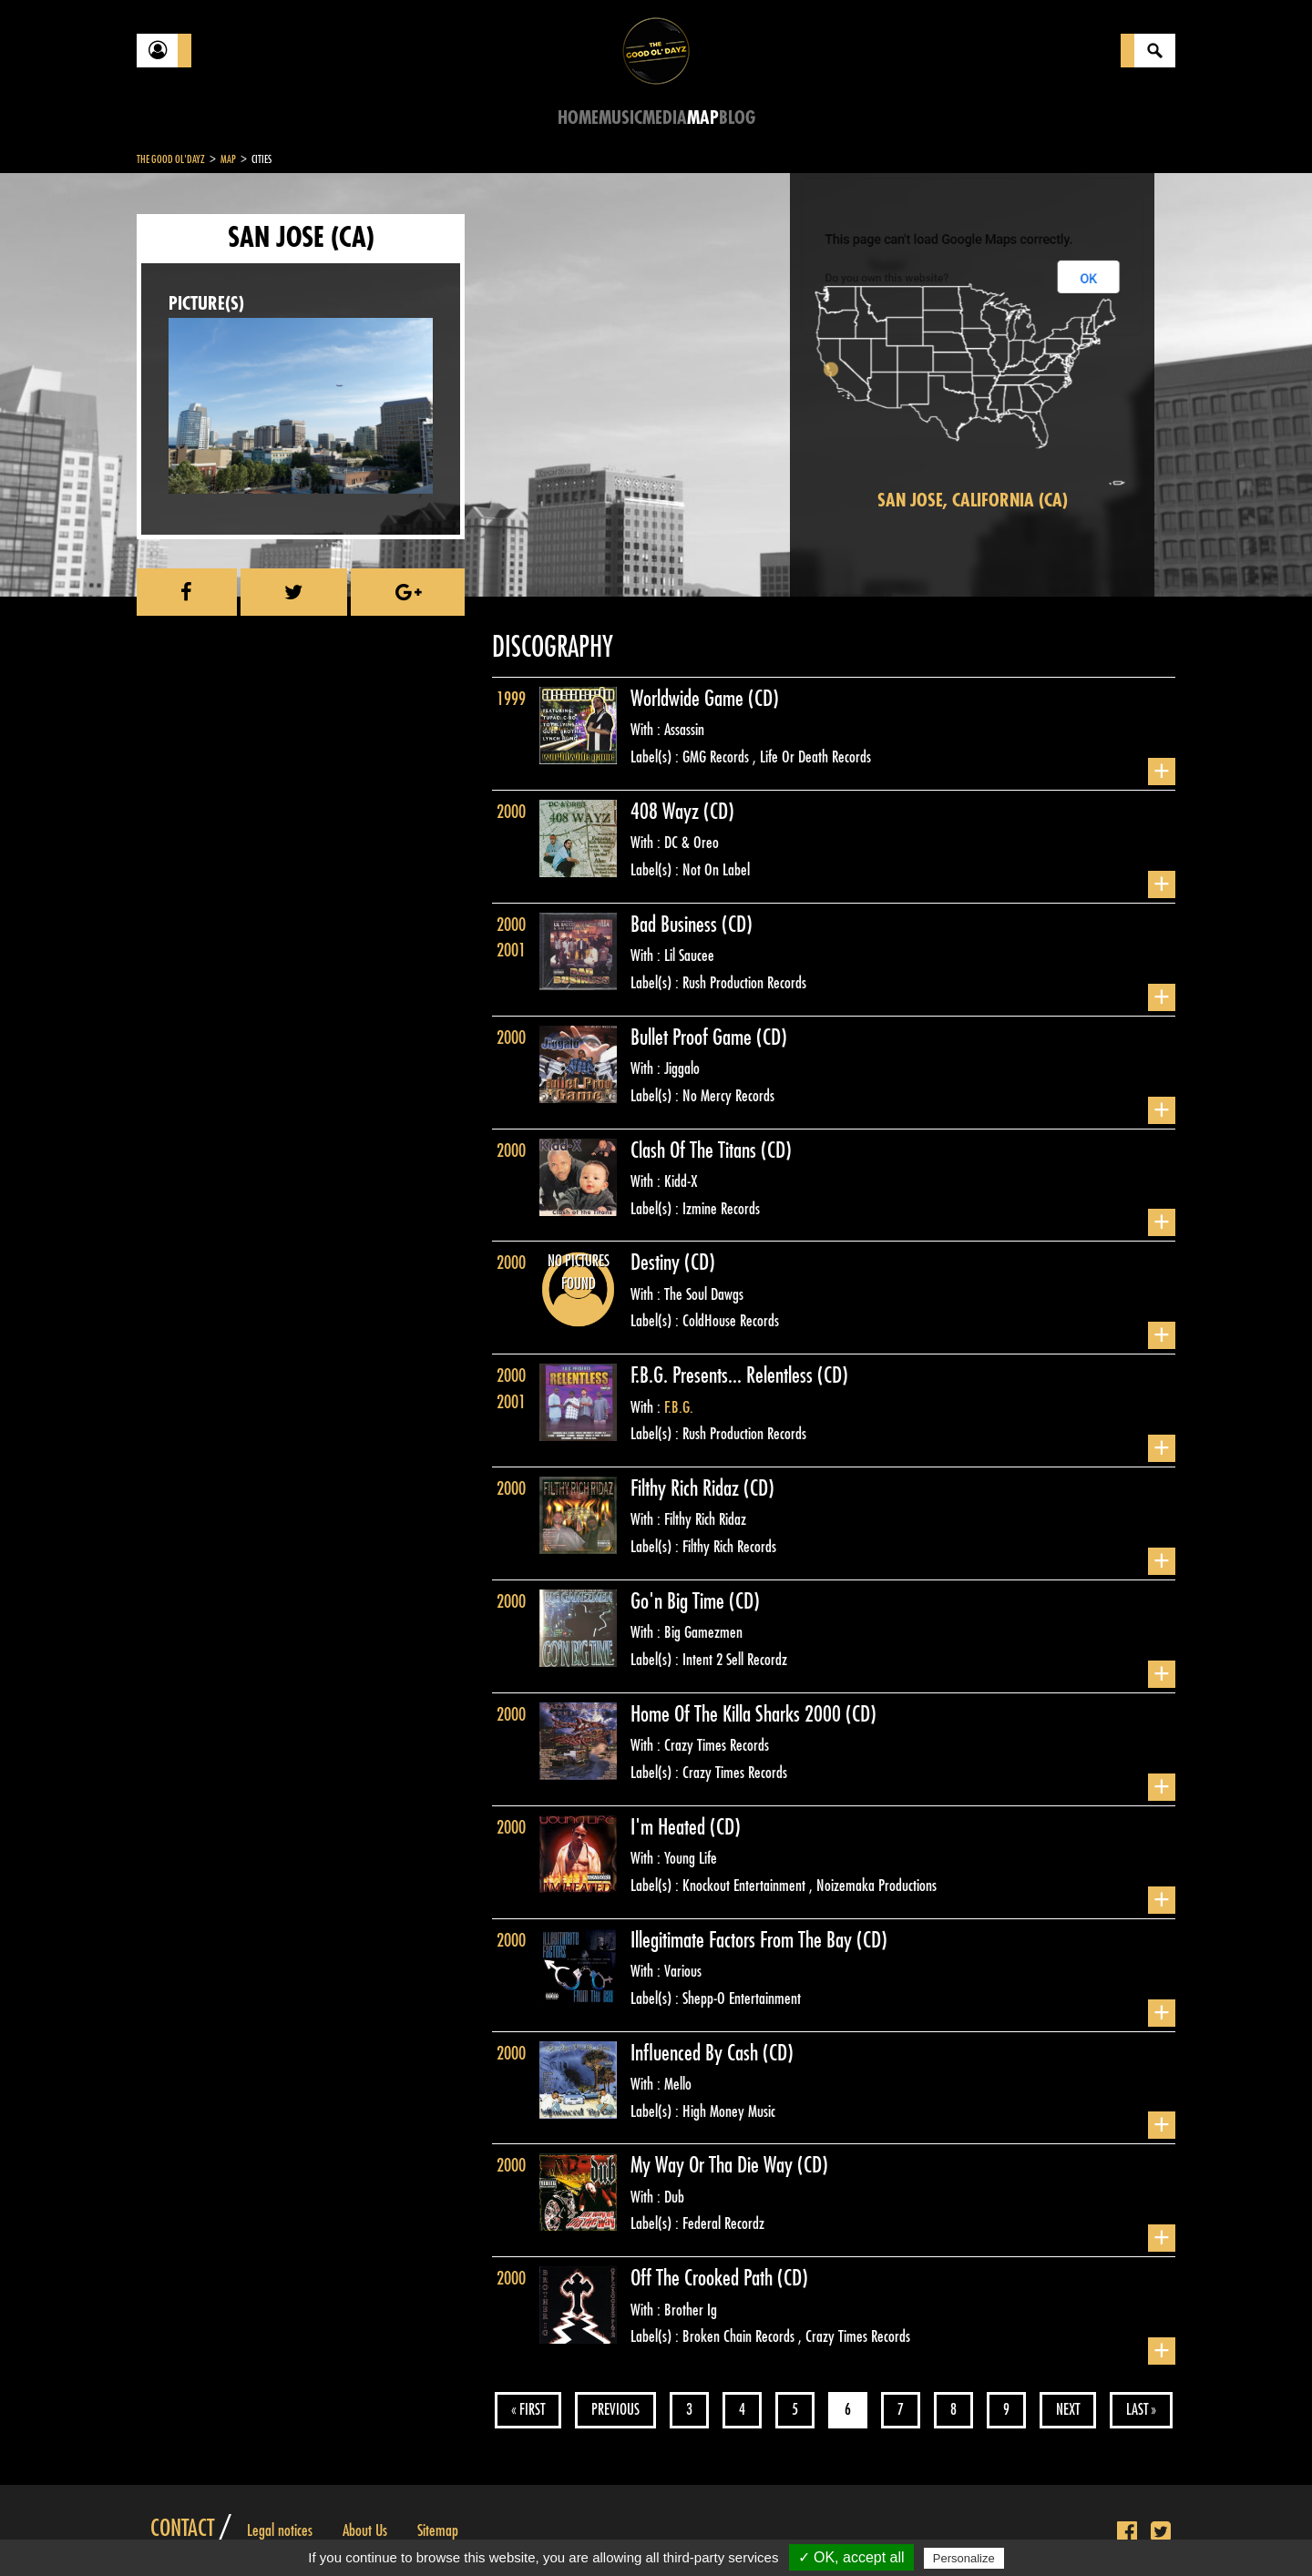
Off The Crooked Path (703, 2278)
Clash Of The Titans (695, 1150)
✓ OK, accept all (851, 2557)
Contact (182, 2528)
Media (664, 118)
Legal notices (280, 2530)
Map (703, 118)
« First (528, 2410)
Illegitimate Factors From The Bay (743, 1940)
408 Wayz (666, 812)
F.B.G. (678, 1407)
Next (1068, 2410)
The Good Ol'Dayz (171, 159)
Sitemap (437, 2530)
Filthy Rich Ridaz (686, 1488)
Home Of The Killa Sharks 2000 (738, 1714)
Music (620, 118)
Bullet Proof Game (693, 1037)
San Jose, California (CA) (972, 500)
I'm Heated (670, 1827)
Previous (615, 2410)
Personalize (964, 2558)
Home (578, 118)
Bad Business (676, 924)
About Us (365, 2530)
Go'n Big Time (679, 1601)
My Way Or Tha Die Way (713, 2165)
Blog (737, 118)
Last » (1141, 2410)
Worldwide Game (689, 699)
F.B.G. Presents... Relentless (723, 1375)
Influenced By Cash (696, 2053)
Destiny (657, 1262)
